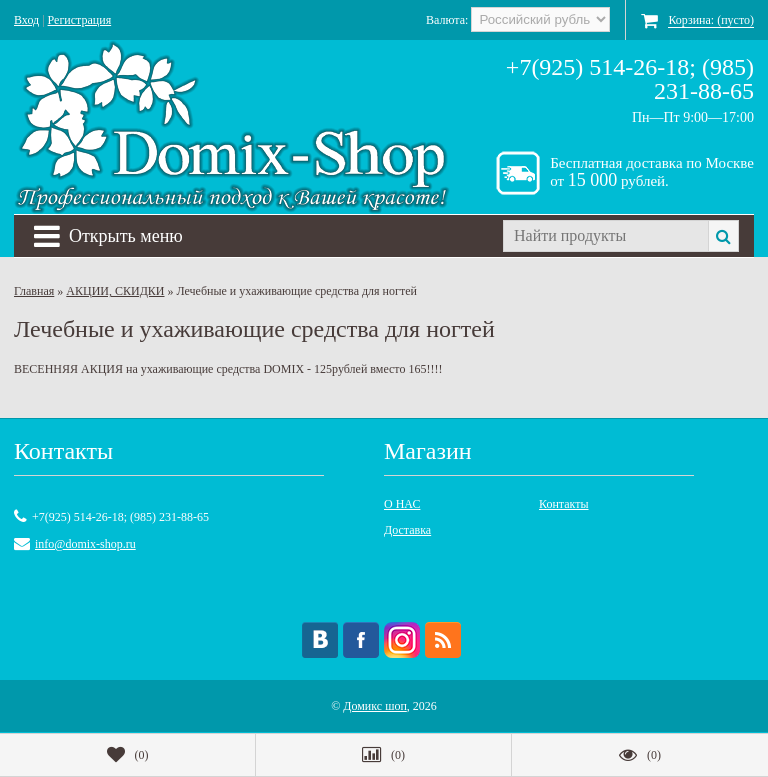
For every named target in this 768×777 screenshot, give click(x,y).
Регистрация (80, 20)
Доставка (407, 530)
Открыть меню (108, 236)
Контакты (564, 504)
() (128, 755)
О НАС (402, 504)
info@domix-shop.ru (85, 544)
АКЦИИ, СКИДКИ (115, 291)
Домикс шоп (375, 706)
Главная (34, 291)
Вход (26, 20)
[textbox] (605, 236)
